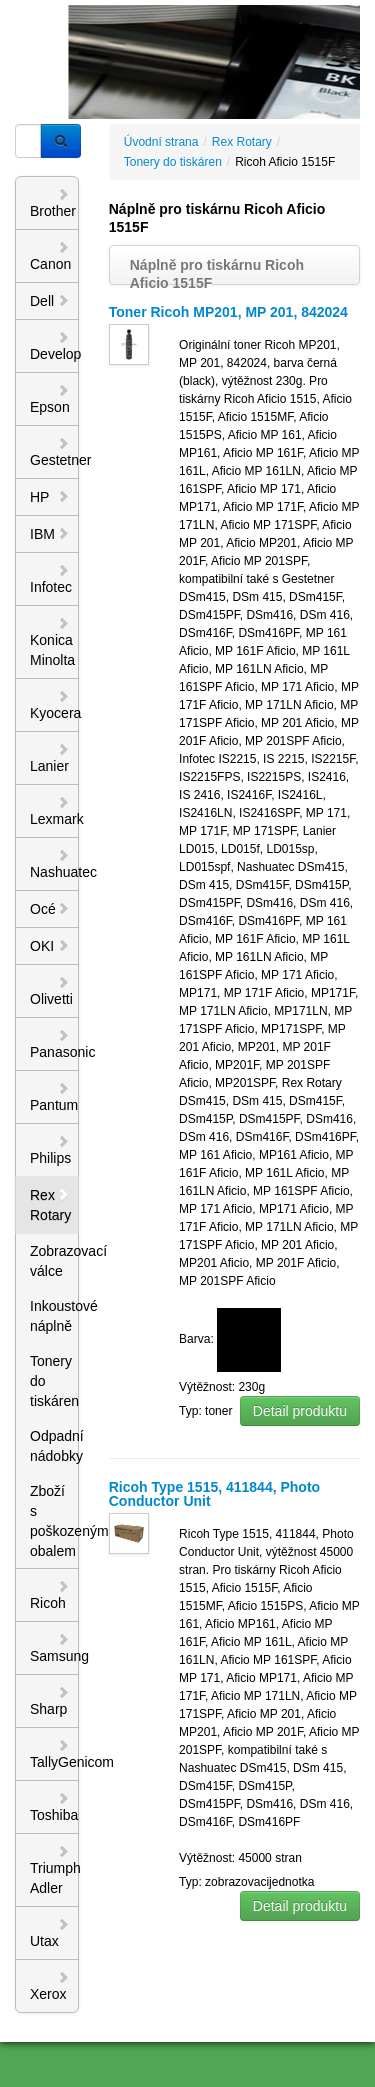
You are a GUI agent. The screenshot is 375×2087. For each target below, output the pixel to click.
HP (50, 497)
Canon (50, 256)
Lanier (50, 758)
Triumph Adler (54, 1870)
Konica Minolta (52, 642)
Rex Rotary (50, 1205)
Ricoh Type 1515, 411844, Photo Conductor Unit (214, 1494)
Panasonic (54, 1044)
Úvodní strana (161, 142)
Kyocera (54, 705)
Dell (50, 301)
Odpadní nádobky (54, 1446)
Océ (50, 909)
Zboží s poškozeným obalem (54, 1521)
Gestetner (54, 452)
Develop (54, 346)
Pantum (54, 1097)
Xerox (50, 1986)
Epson (50, 399)
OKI (50, 946)
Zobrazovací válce (54, 1261)
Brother (53, 203)
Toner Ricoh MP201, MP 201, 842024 (228, 312)
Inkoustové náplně (54, 1316)
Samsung (54, 1648)
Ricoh (50, 1595)
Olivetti (51, 991)
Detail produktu (300, 1411)
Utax (50, 1933)
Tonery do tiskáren (54, 1381)
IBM (50, 534)
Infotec (51, 579)
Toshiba (54, 1807)
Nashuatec (54, 864)
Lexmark (54, 811)
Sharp (50, 1701)
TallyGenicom (54, 1754)
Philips (50, 1150)
